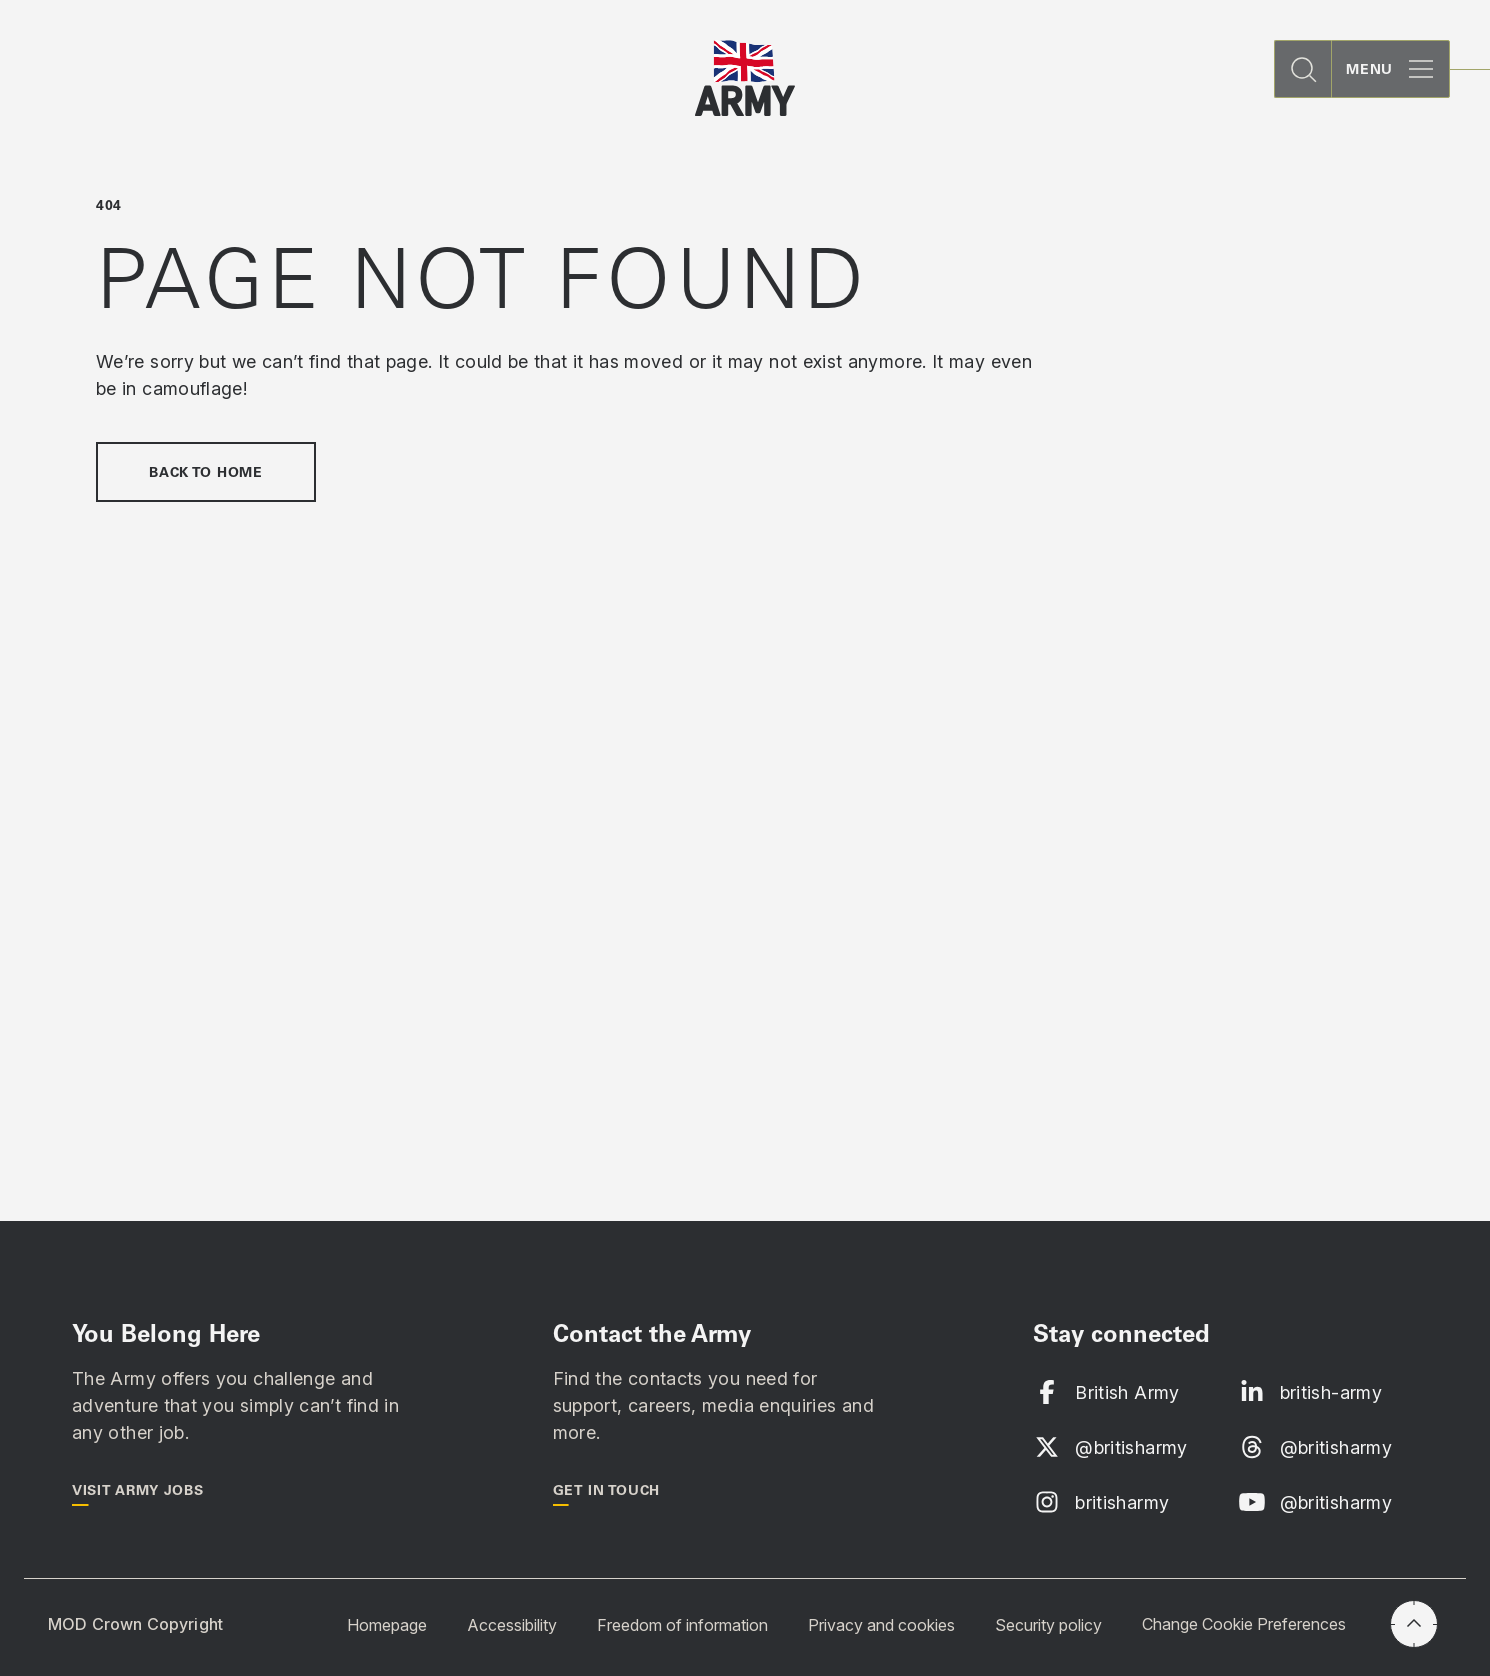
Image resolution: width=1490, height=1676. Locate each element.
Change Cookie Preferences (1244, 1624)
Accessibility (512, 1624)
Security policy (1048, 1624)
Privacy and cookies (881, 1624)
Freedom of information (682, 1624)
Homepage (387, 1624)
